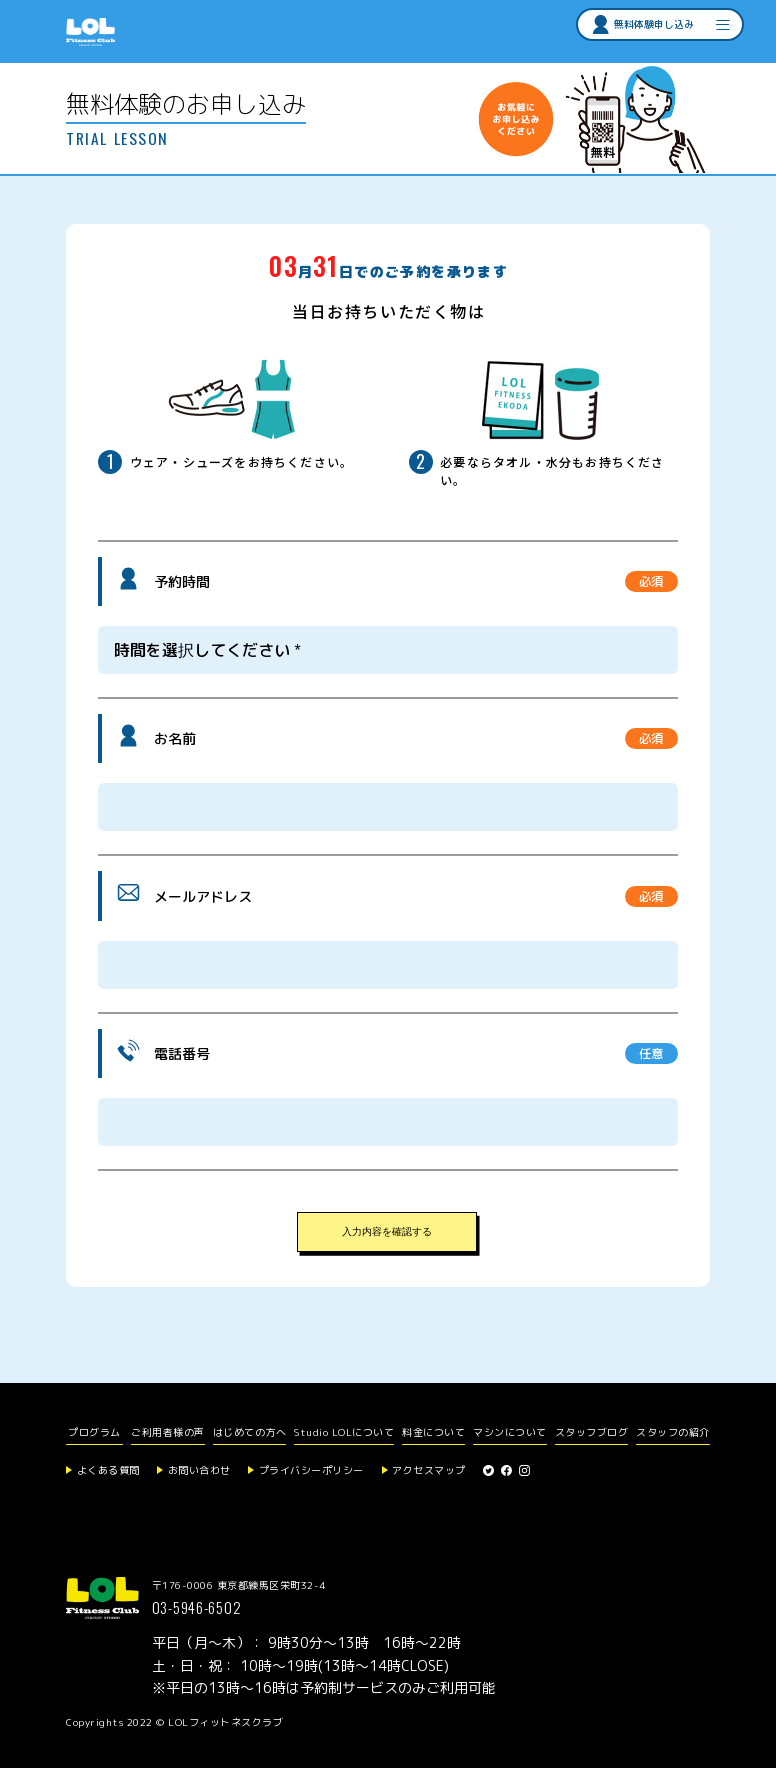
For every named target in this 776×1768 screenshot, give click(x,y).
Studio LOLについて (344, 1432)
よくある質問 (108, 1470)
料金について (433, 1432)
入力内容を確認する (387, 1231)
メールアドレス (203, 896)
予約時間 (182, 581)
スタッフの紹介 (673, 1432)
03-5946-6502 (197, 1607)
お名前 (175, 738)
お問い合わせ (199, 1470)
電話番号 (182, 1053)
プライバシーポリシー (311, 1470)
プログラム (94, 1432)
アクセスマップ (429, 1470)
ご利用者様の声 (168, 1432)
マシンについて (510, 1432)
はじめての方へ (250, 1432)
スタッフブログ (592, 1432)
